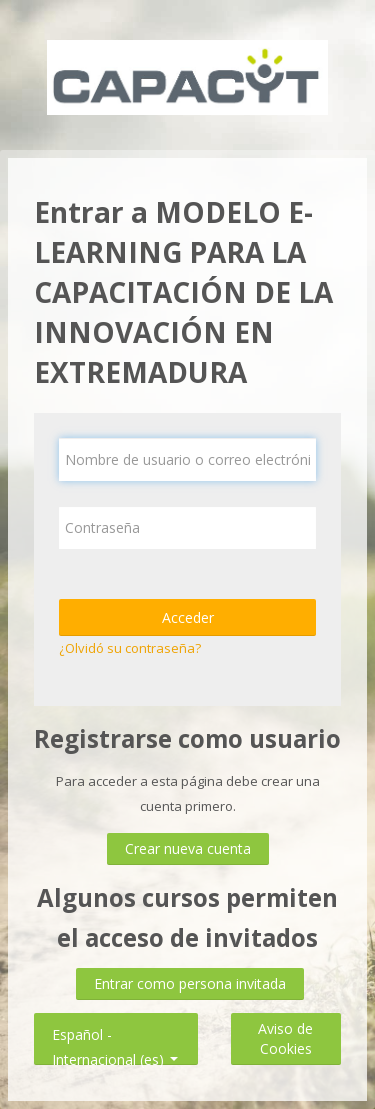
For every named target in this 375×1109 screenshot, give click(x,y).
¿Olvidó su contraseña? (130, 648)
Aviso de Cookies (285, 1038)
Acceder (188, 617)
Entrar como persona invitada (190, 983)
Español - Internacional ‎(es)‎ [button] (115, 1030)
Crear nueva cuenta (188, 848)
